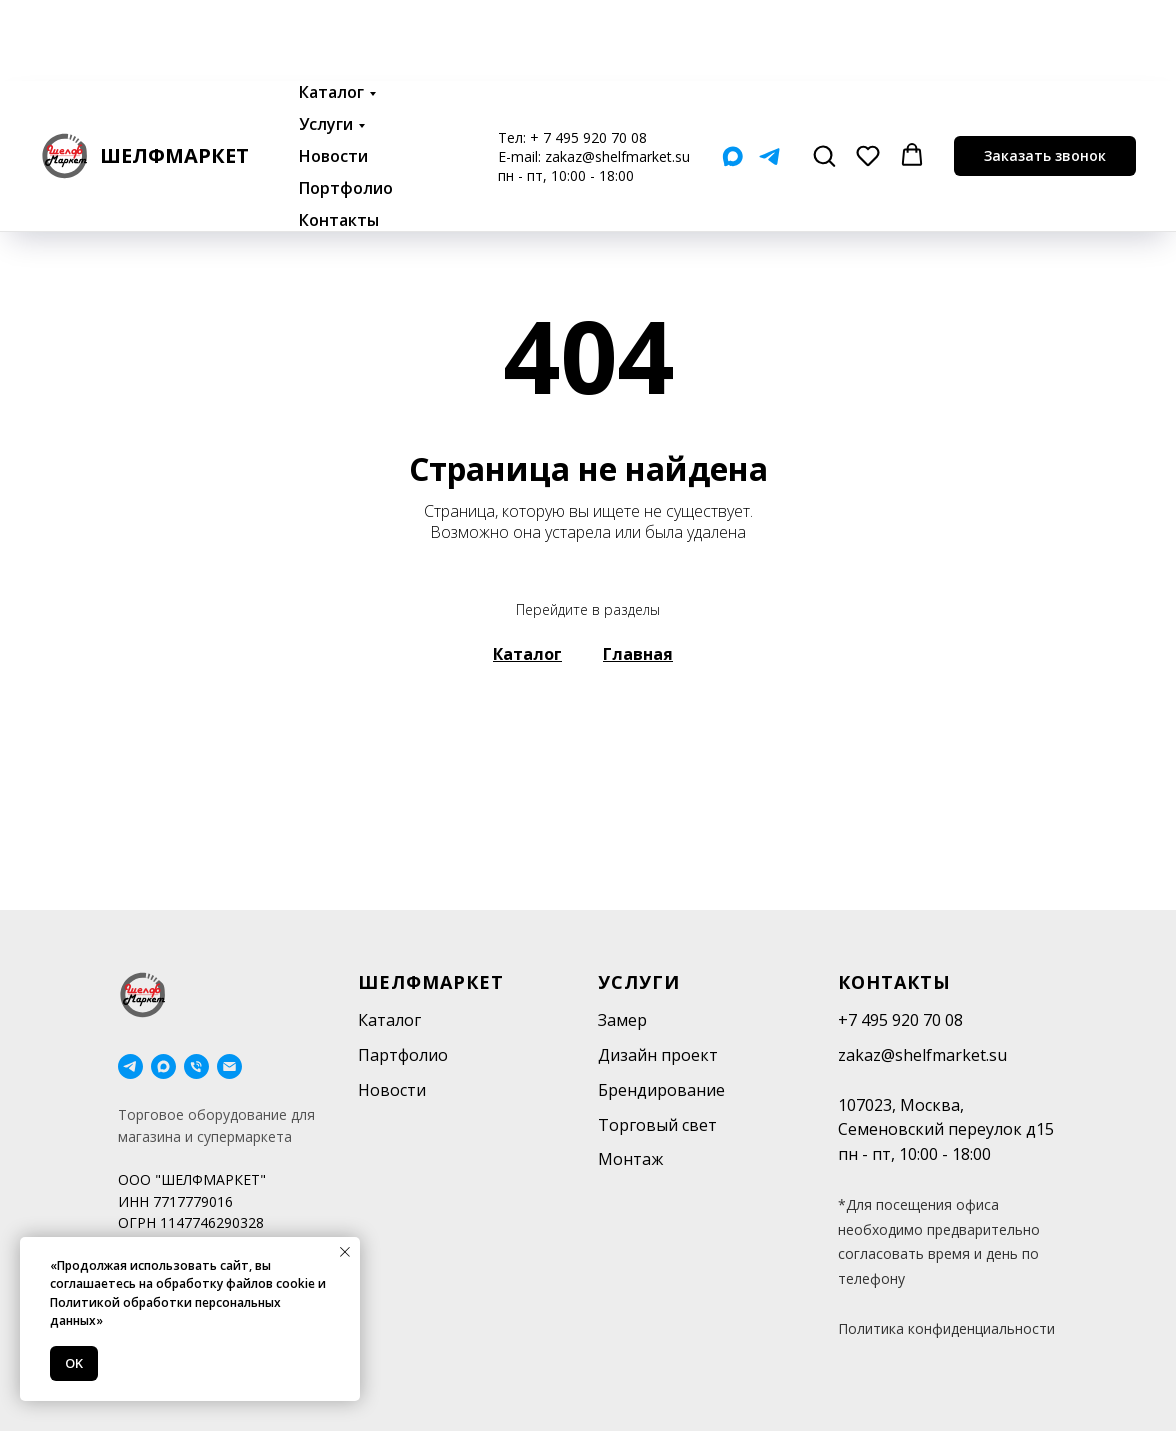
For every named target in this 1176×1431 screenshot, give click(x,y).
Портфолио (346, 107)
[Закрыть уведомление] (345, 1252)
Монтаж (630, 1159)
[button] (824, 74)
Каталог (331, 11)
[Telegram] (769, 75)
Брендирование (661, 1090)
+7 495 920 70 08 (900, 1020)
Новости (333, 75)
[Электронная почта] (229, 1066)
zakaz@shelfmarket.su (617, 75)
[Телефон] (196, 1066)
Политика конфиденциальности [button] (946, 1328)
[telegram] (130, 1066)
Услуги (326, 43)
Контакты (339, 139)
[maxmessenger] (163, 1066)
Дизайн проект (658, 1055)
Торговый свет (657, 1125)
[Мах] (732, 75)
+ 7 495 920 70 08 (588, 56)
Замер (622, 1020)
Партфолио (403, 1055)
